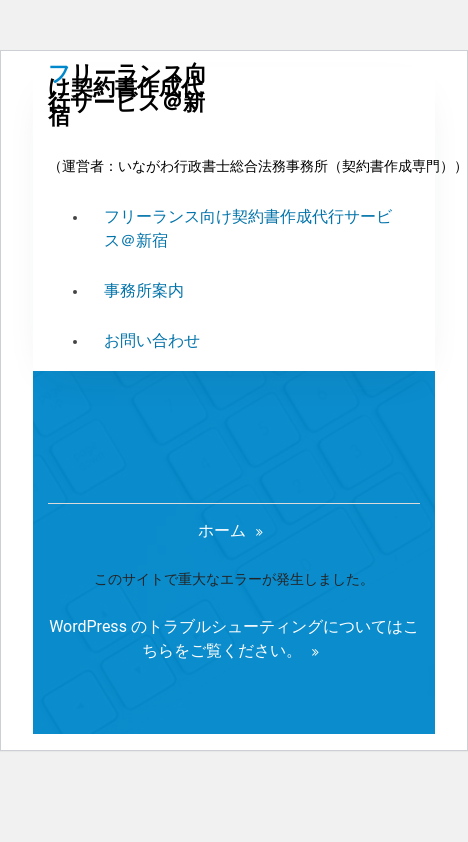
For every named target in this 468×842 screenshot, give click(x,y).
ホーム (222, 530)
